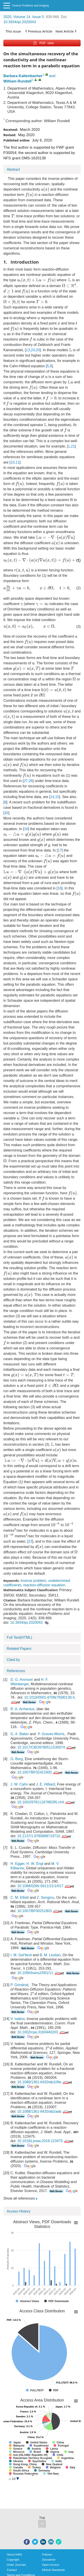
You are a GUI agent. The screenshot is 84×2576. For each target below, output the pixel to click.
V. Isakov (18, 2019)
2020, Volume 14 (16, 17)
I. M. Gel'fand (21, 1955)
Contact (12, 2570)
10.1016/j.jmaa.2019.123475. (45, 2141)
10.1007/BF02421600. (40, 1772)
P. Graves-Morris (51, 1734)
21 (73, 446)
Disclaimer (49, 2559)
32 (6, 813)
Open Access (50, 2564)
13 (28, 350)
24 (33, 350)
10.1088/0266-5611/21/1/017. (46, 1886)
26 (31, 781)
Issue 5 (38, 17)
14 (52, 797)
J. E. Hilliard (45, 1784)
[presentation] (45, 189)
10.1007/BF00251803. (40, 1911)
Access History (18, 2211)
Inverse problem (33, 1581)
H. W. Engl (34, 1864)
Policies (47, 2554)
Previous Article (38, 31)
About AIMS (14, 2554)
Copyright (13, 2559)
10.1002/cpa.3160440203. (43, 2032)
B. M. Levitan (50, 1955)
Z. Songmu (45, 1897)
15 (57, 797)
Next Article (66, 31)
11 (17, 462)
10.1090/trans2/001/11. (41, 1973)
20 (38, 350)
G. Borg (17, 1759)
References (16, 1671)
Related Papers (19, 1648)
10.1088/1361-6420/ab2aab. (45, 2111)
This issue (13, 31)
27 (26, 781)
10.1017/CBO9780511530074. (46, 1747)
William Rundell (17, 81)
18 (60, 888)
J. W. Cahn (19, 1784)
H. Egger (17, 1864)
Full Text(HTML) (19, 1637)
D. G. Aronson (22, 1679)
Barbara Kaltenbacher (22, 76)
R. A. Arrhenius (22, 1709)
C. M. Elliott (20, 1897)
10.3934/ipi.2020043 (19, 22)
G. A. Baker (20, 1734)
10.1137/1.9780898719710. (44, 1836)
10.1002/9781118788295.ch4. (46, 1802)
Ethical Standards (53, 2570)
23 (30, 1541)
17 (60, 850)
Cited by (13, 1660)
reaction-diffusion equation (44, 1585)
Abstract (13, 169)
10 (13, 462)
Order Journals (16, 2564)
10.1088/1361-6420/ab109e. (45, 2082)
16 (26, 829)
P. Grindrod (19, 1985)
